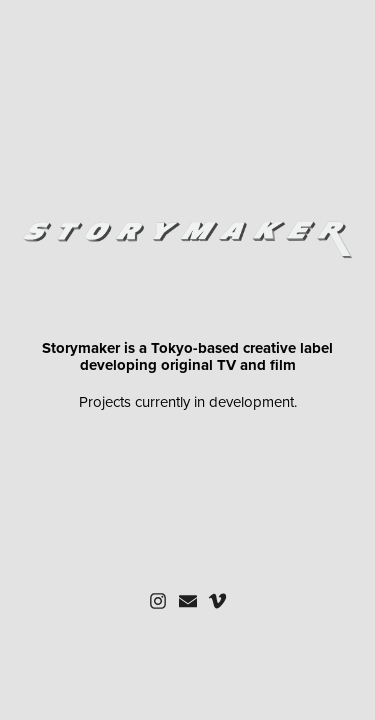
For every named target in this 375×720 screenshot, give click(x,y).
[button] (158, 601)
